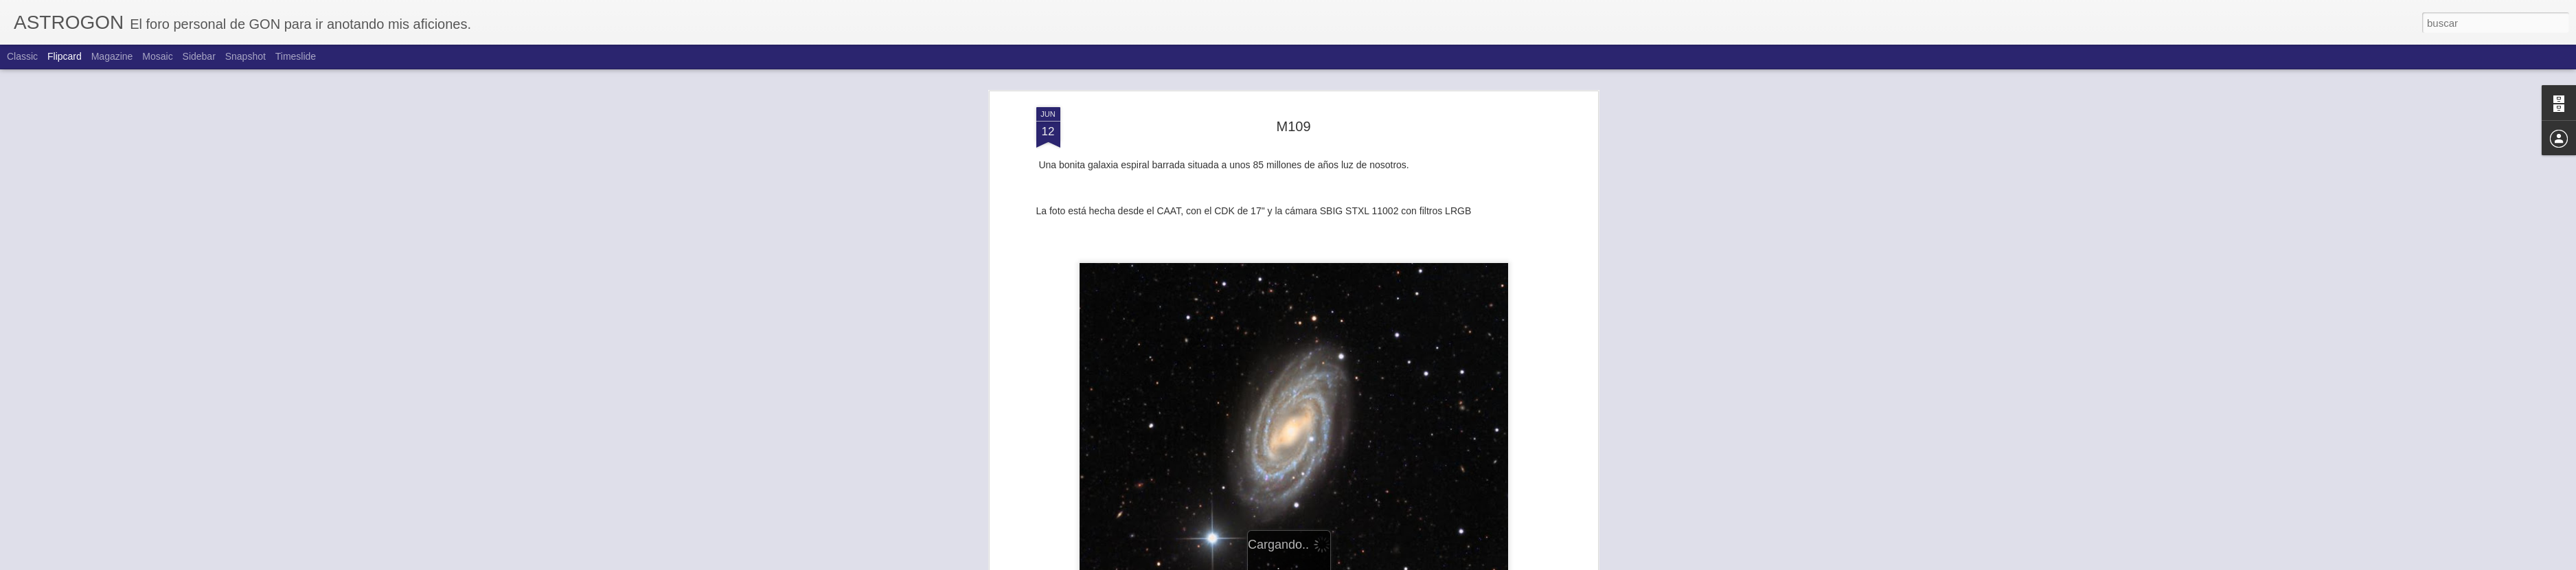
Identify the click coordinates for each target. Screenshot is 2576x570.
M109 (1293, 126)
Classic (22, 56)
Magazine (112, 56)
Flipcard (64, 56)
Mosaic (157, 56)
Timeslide (295, 56)
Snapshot (245, 56)
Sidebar (199, 56)
